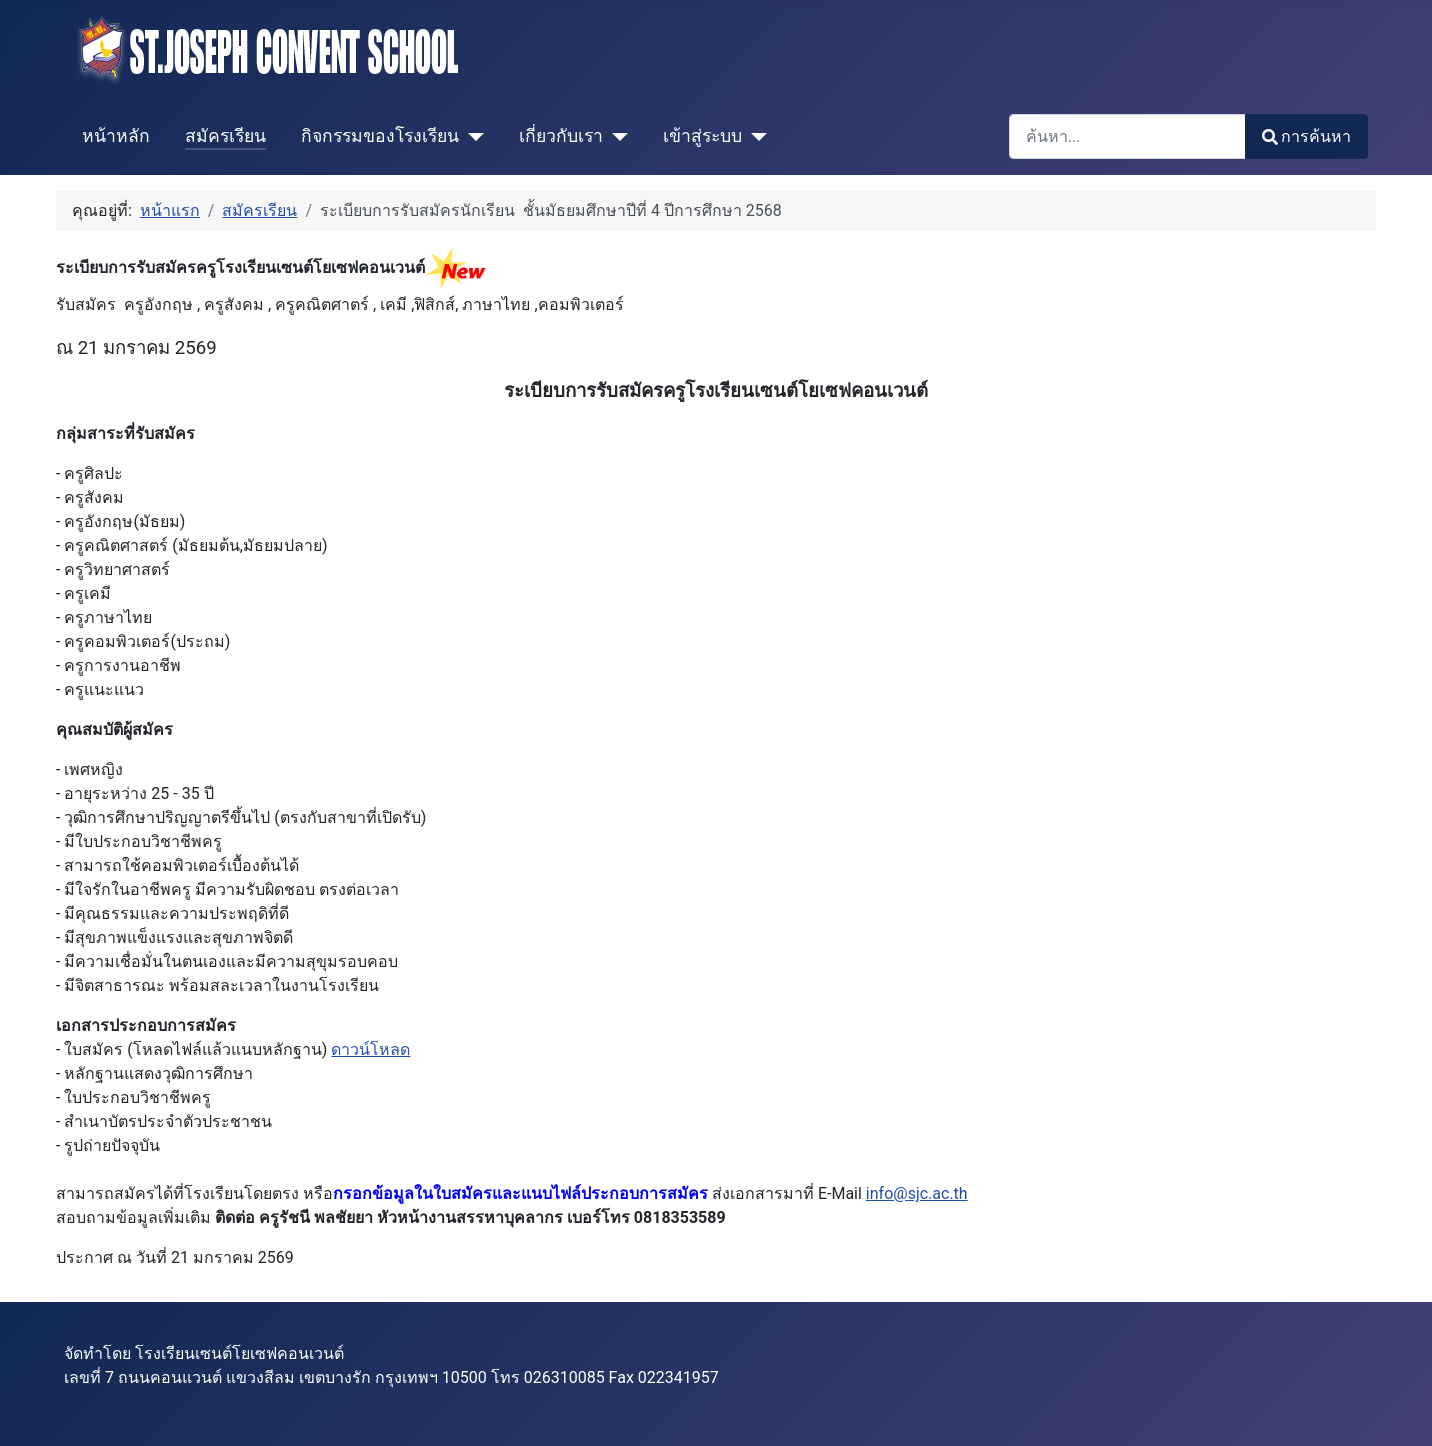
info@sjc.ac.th (917, 1193)
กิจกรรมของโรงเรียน (380, 136)
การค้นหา (1306, 136)
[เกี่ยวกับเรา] (615, 136)
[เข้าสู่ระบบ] (754, 136)
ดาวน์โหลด (370, 1049)
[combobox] (1127, 136)
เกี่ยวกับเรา (561, 136)
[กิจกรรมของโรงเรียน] (471, 136)
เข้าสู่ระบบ (702, 136)
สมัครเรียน (225, 136)
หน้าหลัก (116, 136)
